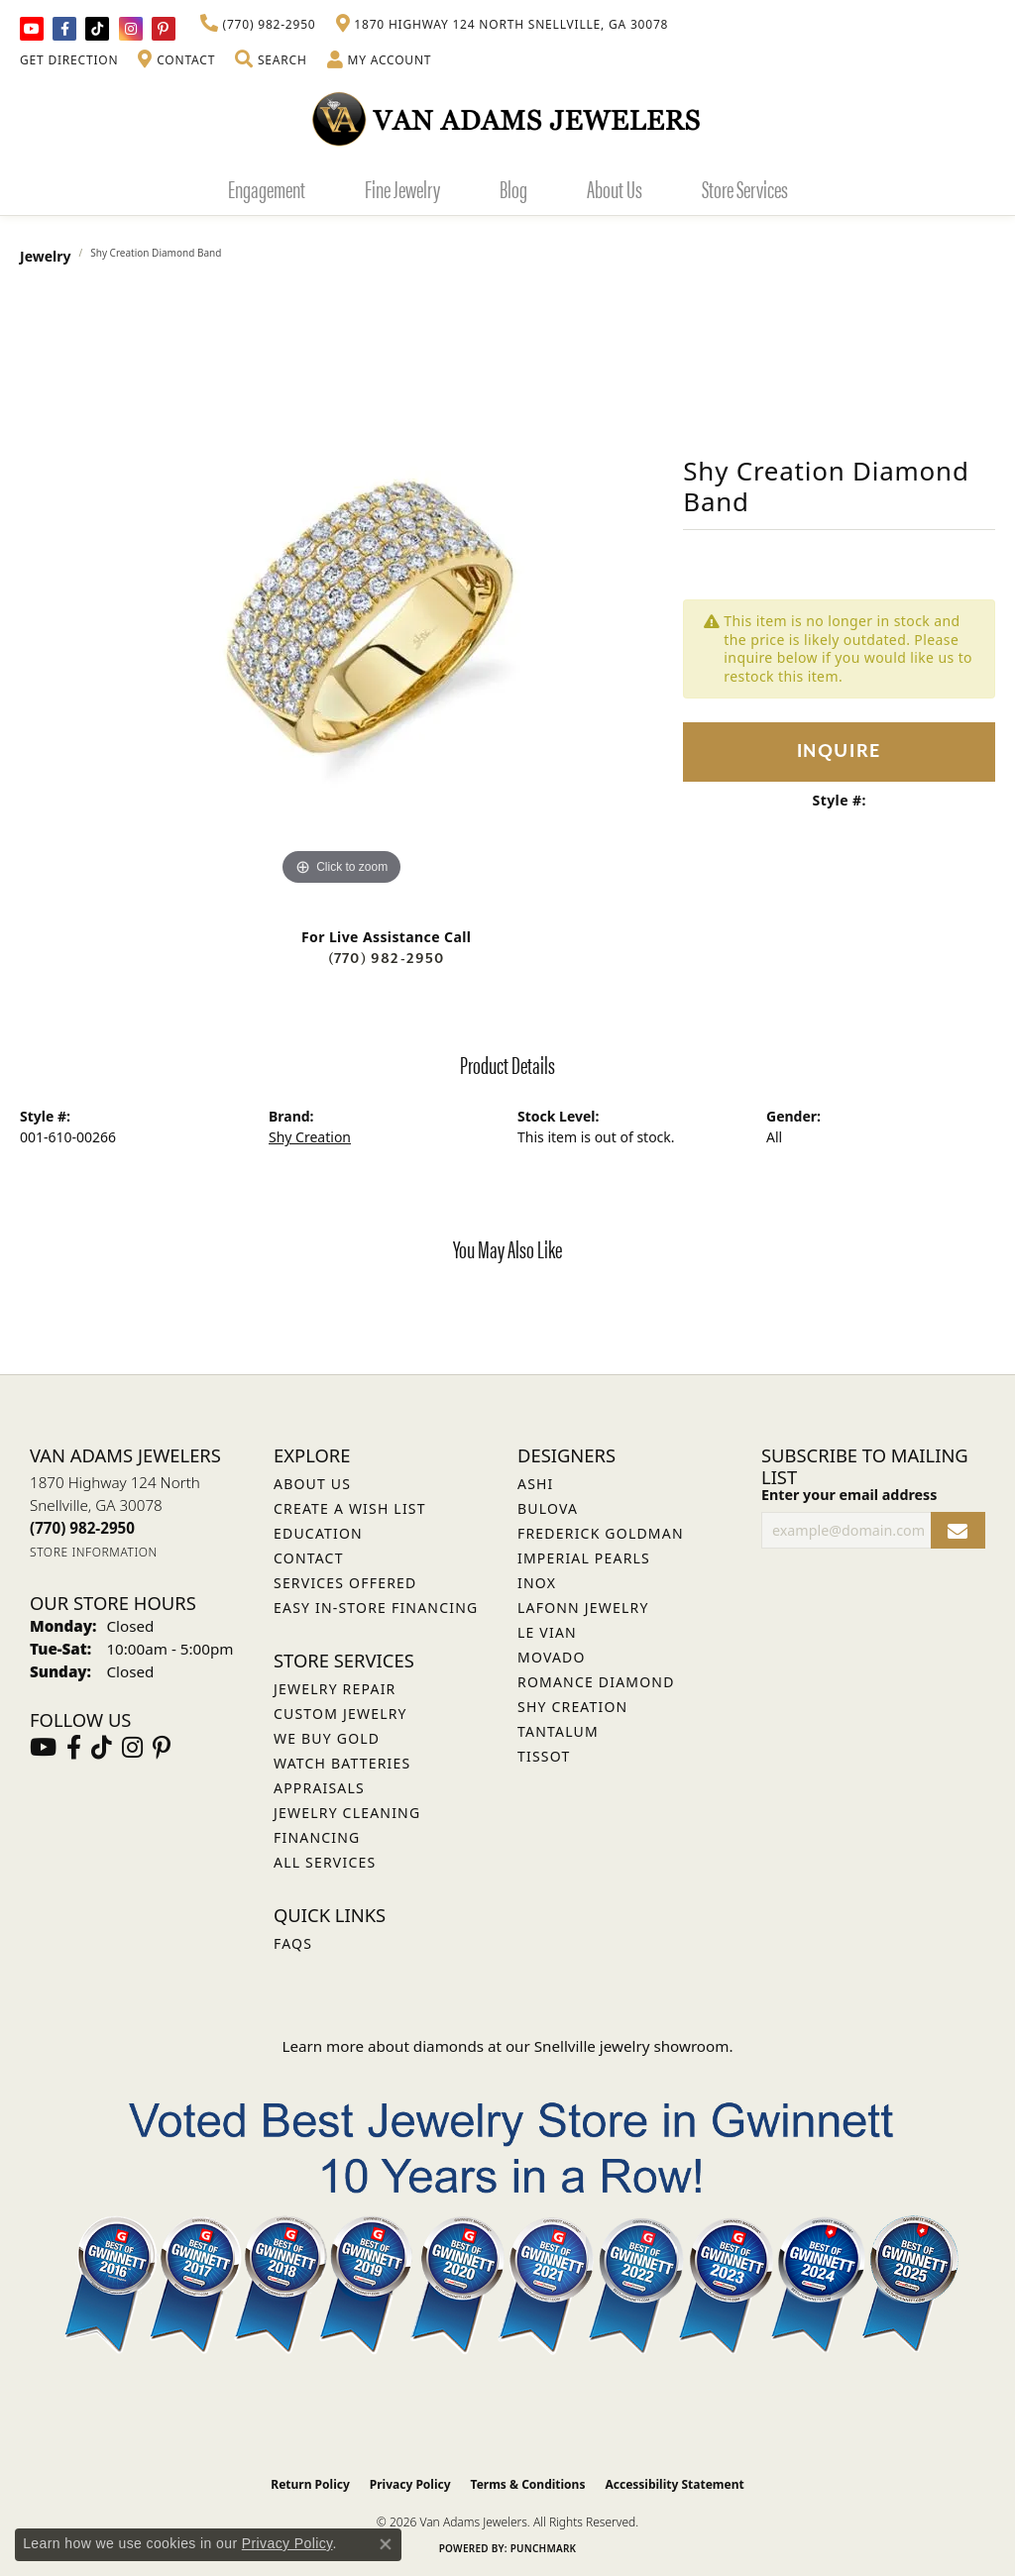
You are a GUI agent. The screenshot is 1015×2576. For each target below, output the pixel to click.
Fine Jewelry (402, 188)
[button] (270, 60)
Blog (513, 188)
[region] (342, 593)
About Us (614, 188)
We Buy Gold (327, 1738)
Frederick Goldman (600, 1533)
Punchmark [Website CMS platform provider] (543, 2548)
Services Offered (345, 1582)
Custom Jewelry (340, 1713)
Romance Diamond (596, 1681)
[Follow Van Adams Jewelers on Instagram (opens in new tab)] (131, 29)
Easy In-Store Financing (376, 1607)
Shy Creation (310, 1136)
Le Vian (547, 1632)
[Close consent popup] (386, 2544)
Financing (317, 1837)
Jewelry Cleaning (347, 1812)
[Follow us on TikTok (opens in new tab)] (97, 29)
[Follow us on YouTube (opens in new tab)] (32, 29)
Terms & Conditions (528, 2484)
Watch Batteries (342, 1763)
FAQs (293, 1943)
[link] (258, 25)
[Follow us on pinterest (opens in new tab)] (163, 29)
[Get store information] (94, 1552)
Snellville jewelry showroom (632, 2046)
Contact (309, 1558)
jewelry (45, 256)
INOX (536, 1582)
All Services (325, 1862)
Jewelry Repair (334, 1688)
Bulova (547, 1508)
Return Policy (310, 2484)
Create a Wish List (350, 1508)
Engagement (266, 188)
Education (318, 1533)
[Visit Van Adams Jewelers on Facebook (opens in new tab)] (64, 29)
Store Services (745, 188)
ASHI (535, 1483)
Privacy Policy (410, 2484)
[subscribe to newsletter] (958, 1530)
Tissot (543, 1756)
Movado (551, 1657)
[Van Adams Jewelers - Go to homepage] (507, 118)
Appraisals (319, 1787)
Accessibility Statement (674, 2484)
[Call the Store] (82, 1528)
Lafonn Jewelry (583, 1607)
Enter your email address (849, 1494)
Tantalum (558, 1731)
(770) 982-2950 (386, 958)
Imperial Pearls (583, 1558)
